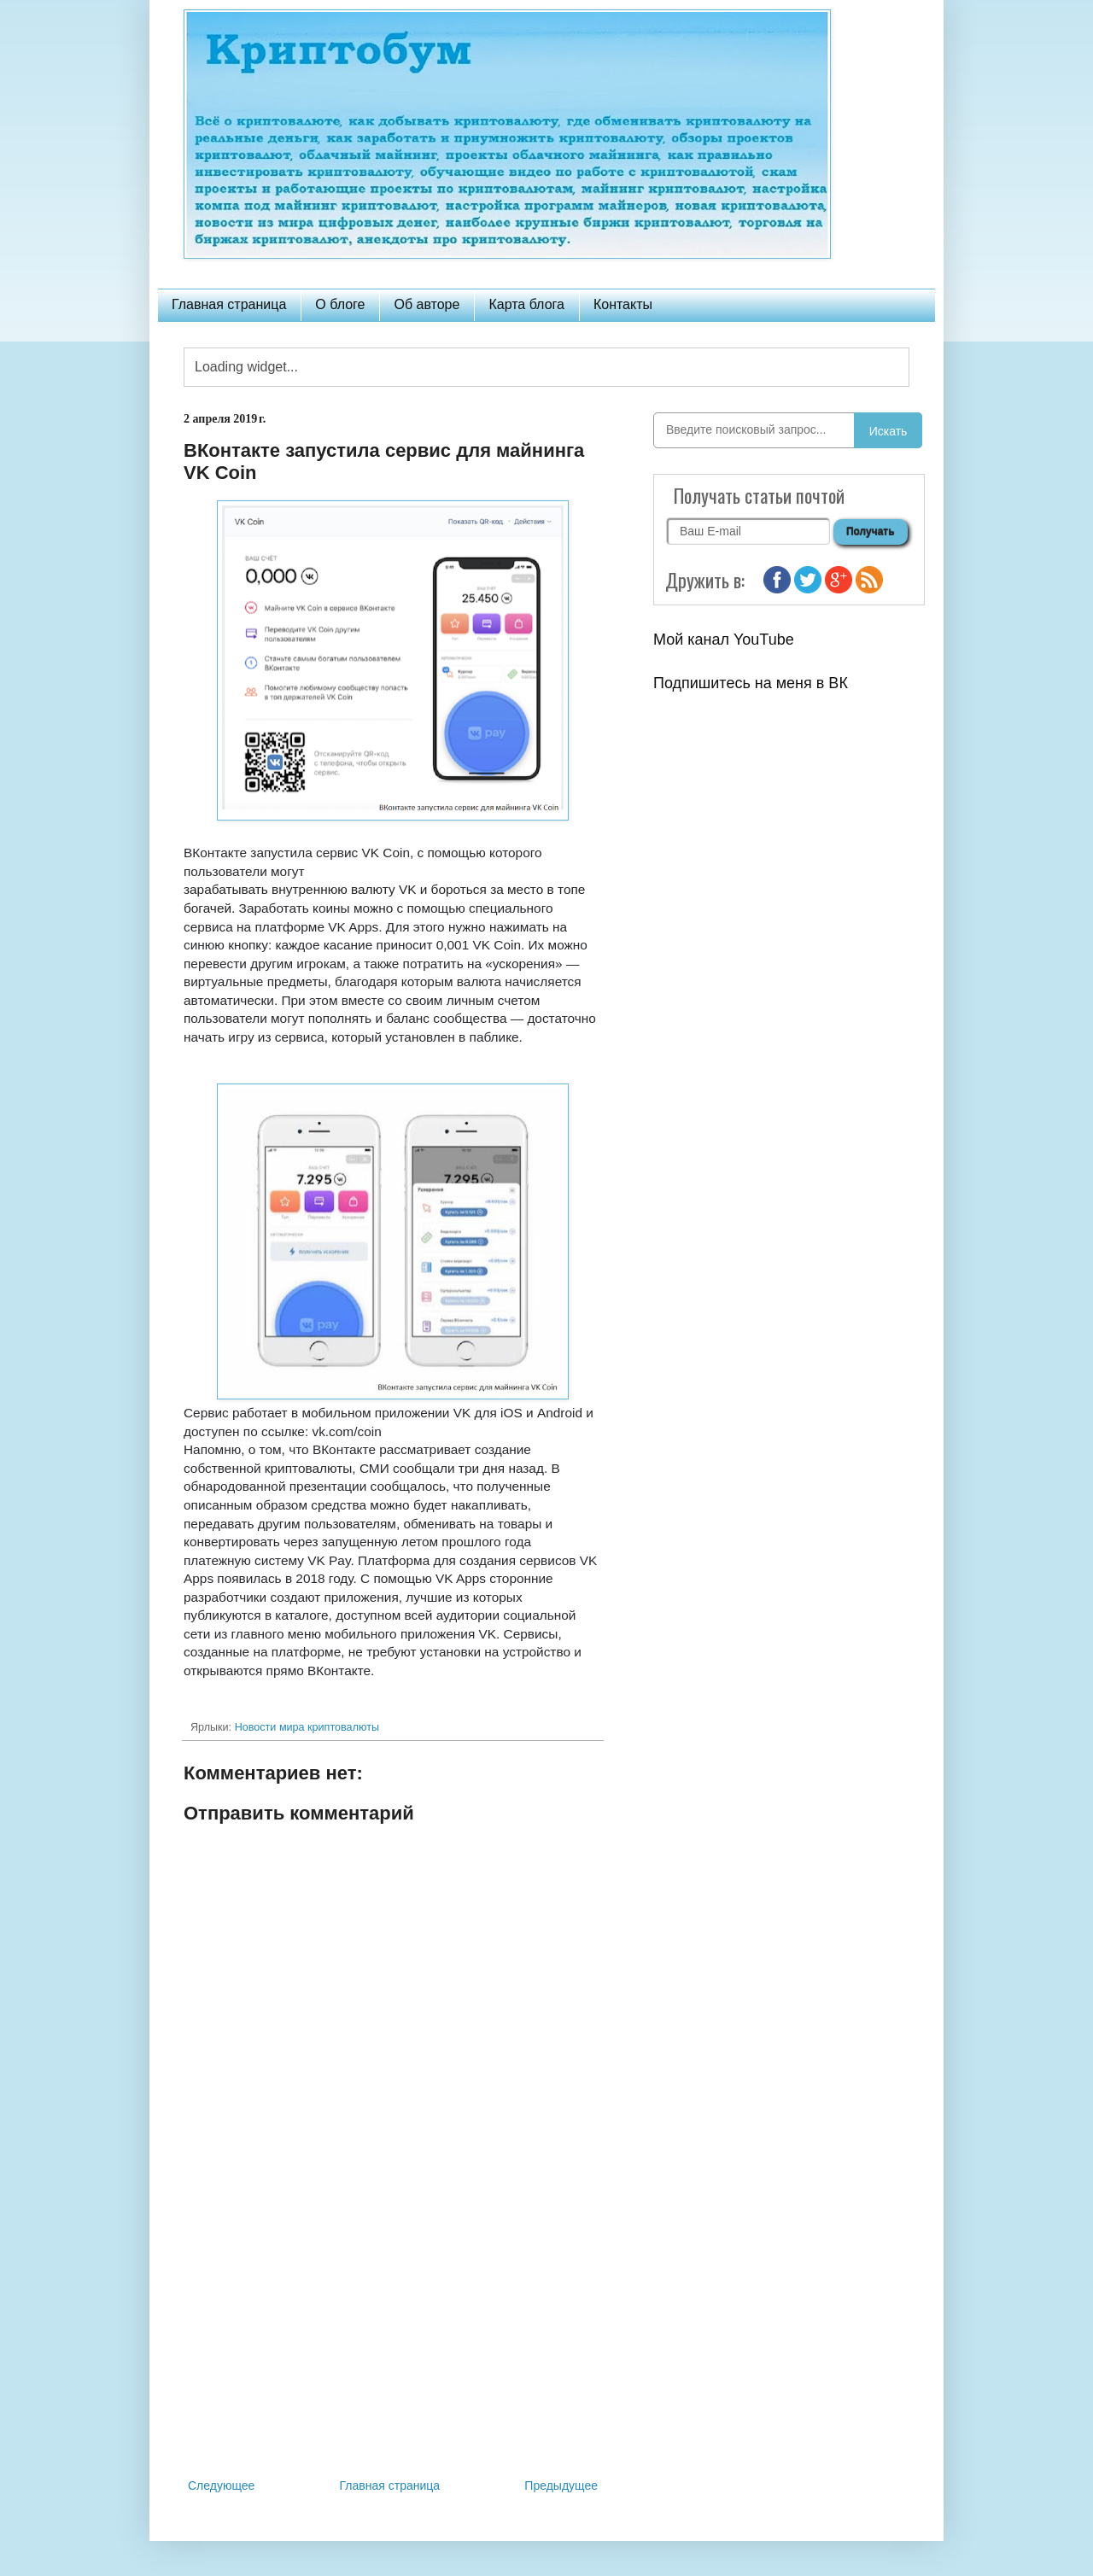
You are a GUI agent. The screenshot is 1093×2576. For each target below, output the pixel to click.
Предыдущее (561, 2485)
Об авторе (426, 304)
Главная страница (229, 304)
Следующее (221, 2485)
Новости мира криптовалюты (307, 1727)
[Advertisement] (393, 2334)
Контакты (622, 304)
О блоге (340, 304)
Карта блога (526, 304)
